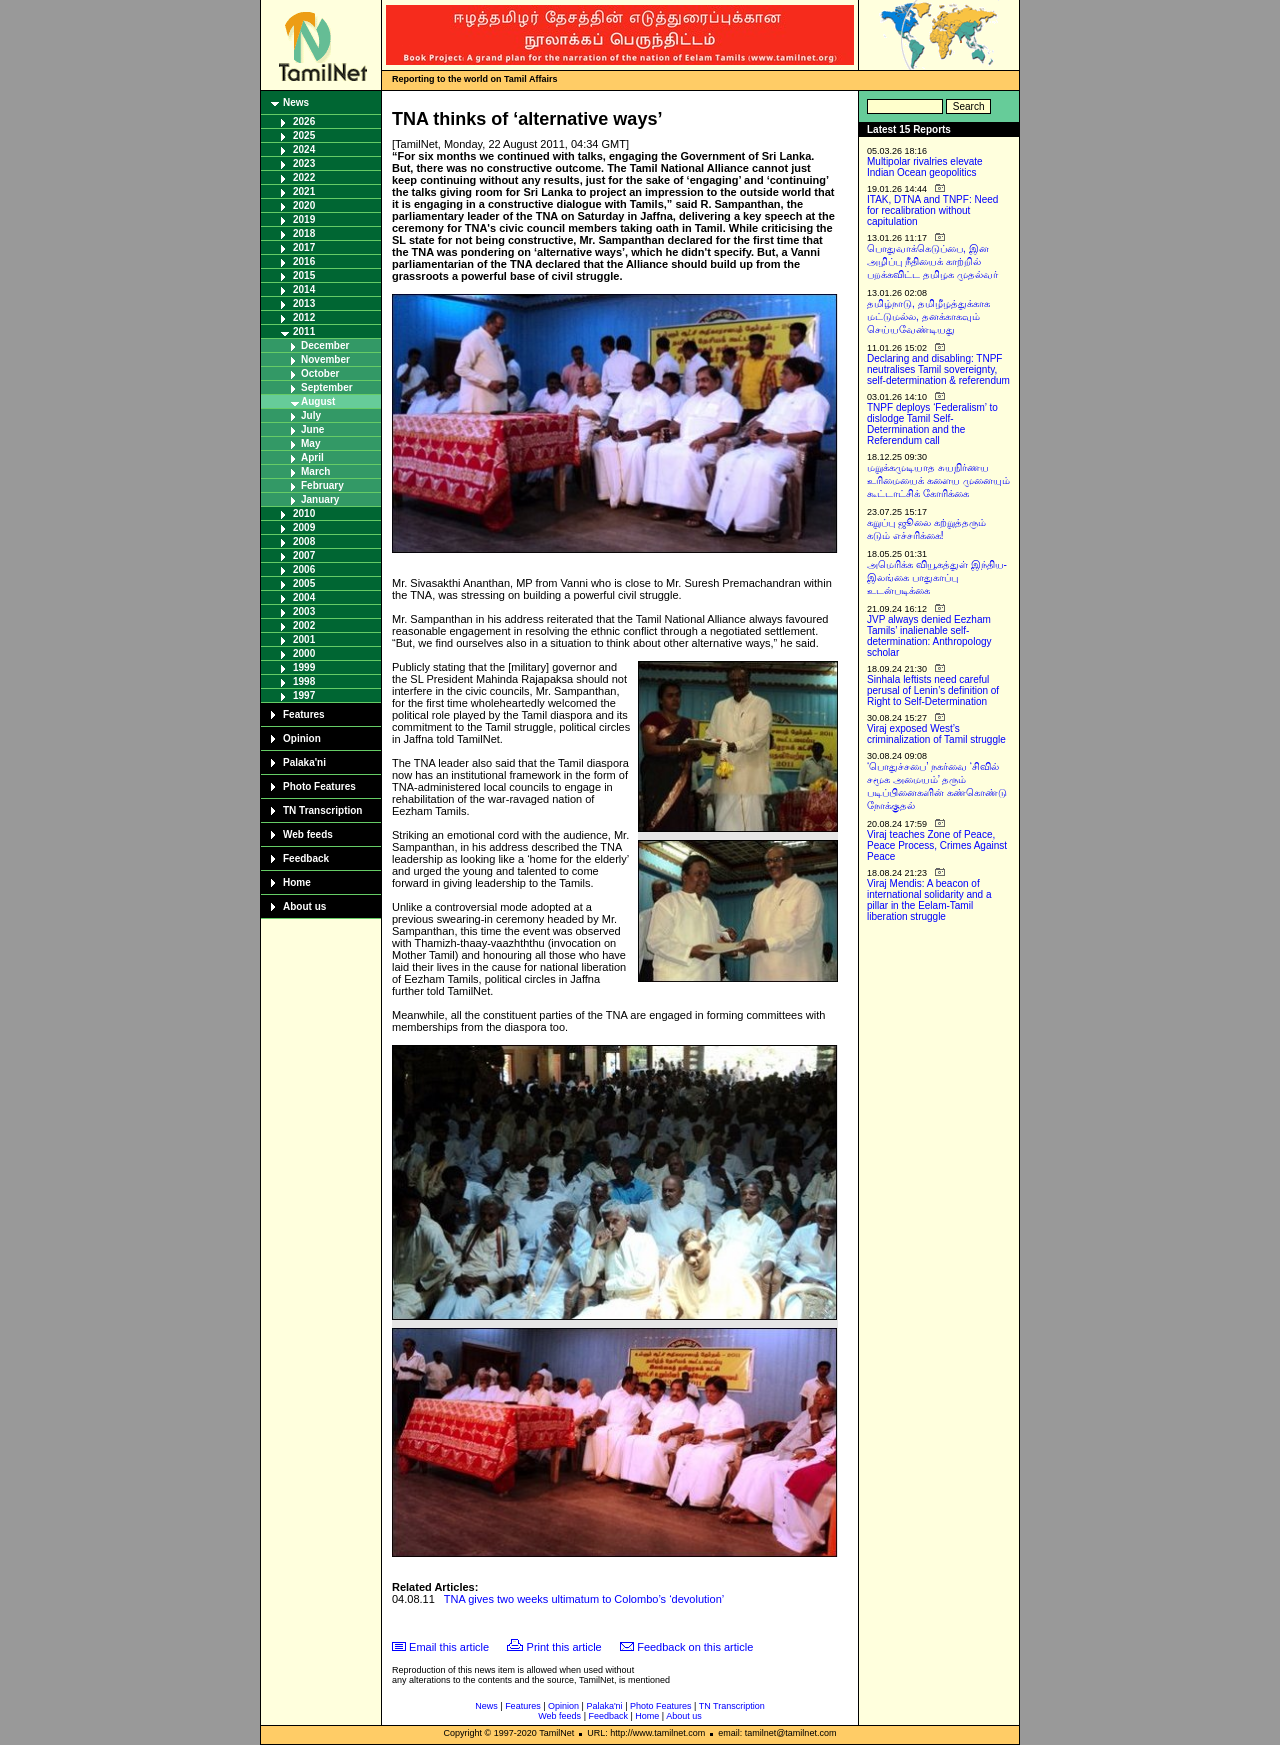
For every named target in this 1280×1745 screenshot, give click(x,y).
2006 (304, 569)
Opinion (302, 738)
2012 (304, 317)
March (315, 471)
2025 (304, 135)
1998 (304, 681)
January (320, 499)
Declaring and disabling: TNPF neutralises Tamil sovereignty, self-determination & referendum (938, 369)
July (311, 415)
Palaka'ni (304, 762)
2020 (304, 205)
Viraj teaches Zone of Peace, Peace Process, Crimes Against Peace (937, 845)
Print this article (564, 1647)
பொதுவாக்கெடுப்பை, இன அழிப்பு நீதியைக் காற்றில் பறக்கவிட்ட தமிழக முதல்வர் (932, 261)
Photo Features (319, 786)
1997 (304, 695)
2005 (304, 583)
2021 (304, 191)
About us (304, 906)
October (320, 373)
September (327, 387)
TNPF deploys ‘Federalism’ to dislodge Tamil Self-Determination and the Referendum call (932, 424)
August (318, 401)
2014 (304, 289)
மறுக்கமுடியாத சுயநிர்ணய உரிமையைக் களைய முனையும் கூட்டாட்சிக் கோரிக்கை (938, 480)
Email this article (449, 1647)
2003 (304, 611)
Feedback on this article (695, 1647)
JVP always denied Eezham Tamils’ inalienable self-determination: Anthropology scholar (929, 636)
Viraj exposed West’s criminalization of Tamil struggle (936, 734)
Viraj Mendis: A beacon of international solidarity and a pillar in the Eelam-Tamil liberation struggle (929, 900)
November (325, 359)
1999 (304, 667)
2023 (304, 163)
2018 (304, 233)
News (296, 102)
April (312, 457)
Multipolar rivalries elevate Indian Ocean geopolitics (925, 167)
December (325, 345)
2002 (304, 625)
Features (304, 714)
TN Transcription (322, 810)
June (312, 429)
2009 (304, 527)
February (322, 485)
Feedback (306, 858)
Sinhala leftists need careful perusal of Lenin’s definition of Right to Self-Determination (933, 690)
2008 (304, 541)
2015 (304, 275)
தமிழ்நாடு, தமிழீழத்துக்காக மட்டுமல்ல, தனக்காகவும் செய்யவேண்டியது (928, 316)
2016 (304, 261)
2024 (304, 149)
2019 (304, 219)
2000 (304, 653)
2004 (304, 597)
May (310, 443)
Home (297, 882)
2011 (304, 331)
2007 (304, 555)
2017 (304, 247)
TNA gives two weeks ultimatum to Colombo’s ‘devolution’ (584, 1599)
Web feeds (308, 834)
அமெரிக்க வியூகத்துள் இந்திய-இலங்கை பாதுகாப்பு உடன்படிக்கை (937, 577)
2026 (304, 121)
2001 (304, 639)
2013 (304, 303)
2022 (304, 177)
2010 (304, 513)
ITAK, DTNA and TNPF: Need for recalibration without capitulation (932, 210)
